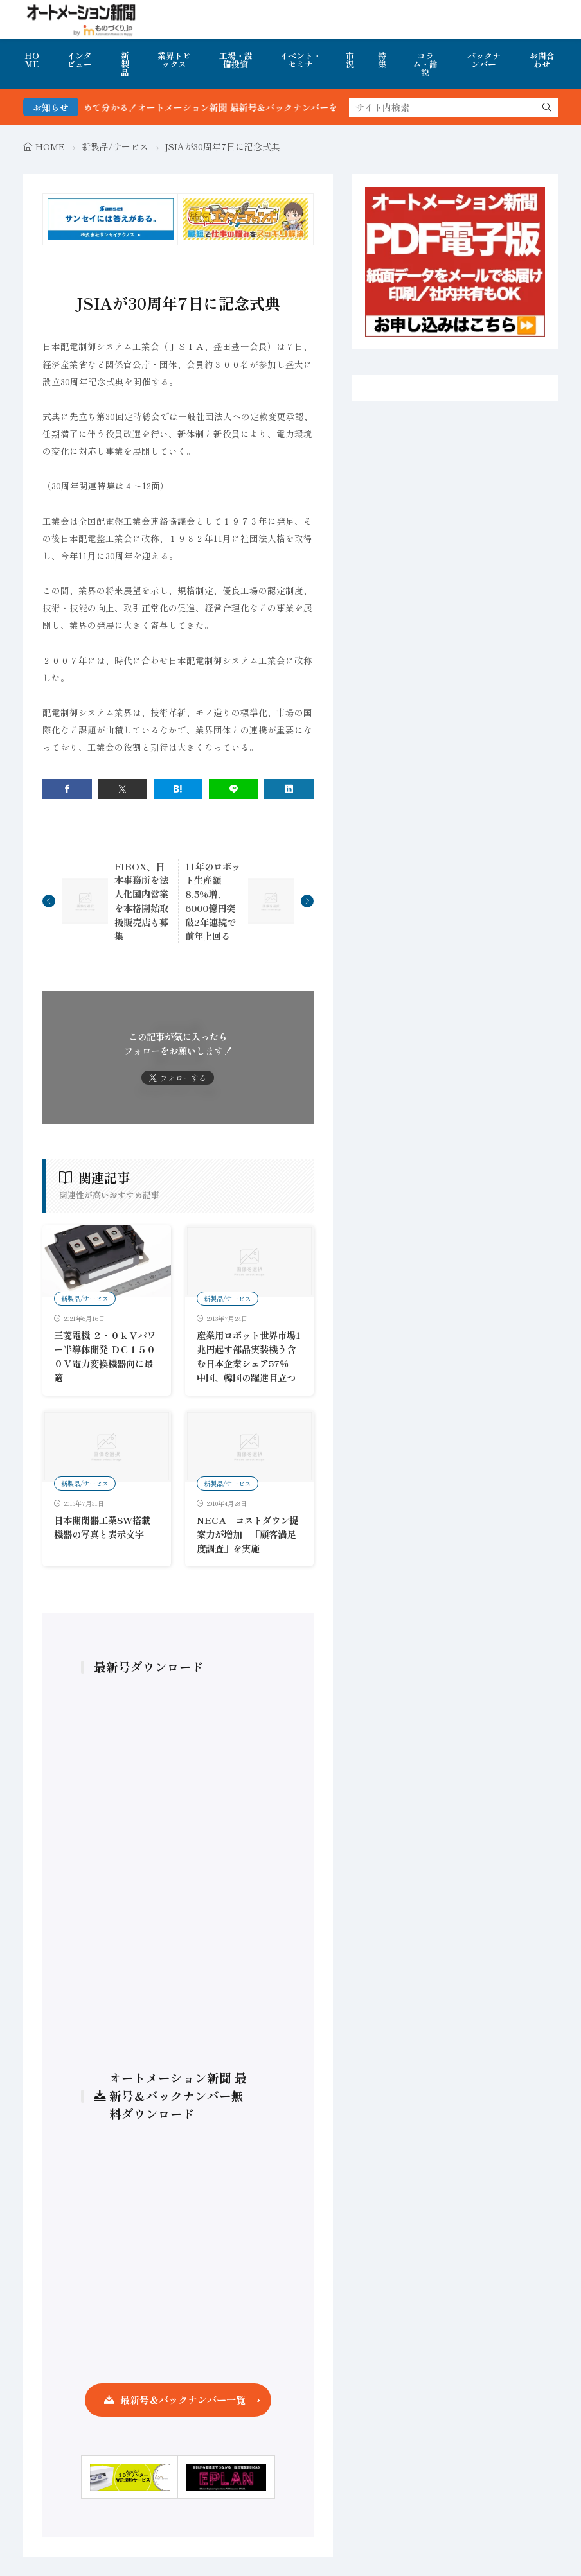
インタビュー (79, 59)
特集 (382, 59)
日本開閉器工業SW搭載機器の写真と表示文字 (102, 1527)
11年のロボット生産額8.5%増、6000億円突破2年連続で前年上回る (212, 901)
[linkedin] (288, 789)
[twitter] (122, 789)
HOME (31, 59)
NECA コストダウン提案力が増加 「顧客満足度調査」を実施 (247, 1533)
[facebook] (66, 789)
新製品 (125, 63)
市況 (350, 59)
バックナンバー (484, 59)
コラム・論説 (425, 63)
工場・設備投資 (236, 59)
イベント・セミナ (300, 59)
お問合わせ (542, 59)
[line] (233, 789)
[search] (546, 107)
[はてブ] (178, 789)
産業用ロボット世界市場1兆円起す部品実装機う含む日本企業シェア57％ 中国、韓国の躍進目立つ (249, 1355)
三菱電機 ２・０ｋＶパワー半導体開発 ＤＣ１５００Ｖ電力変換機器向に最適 (105, 1355)
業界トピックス (174, 59)
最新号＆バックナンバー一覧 (183, 2399)
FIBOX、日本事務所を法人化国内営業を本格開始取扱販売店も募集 (141, 901)
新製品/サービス (115, 146)
